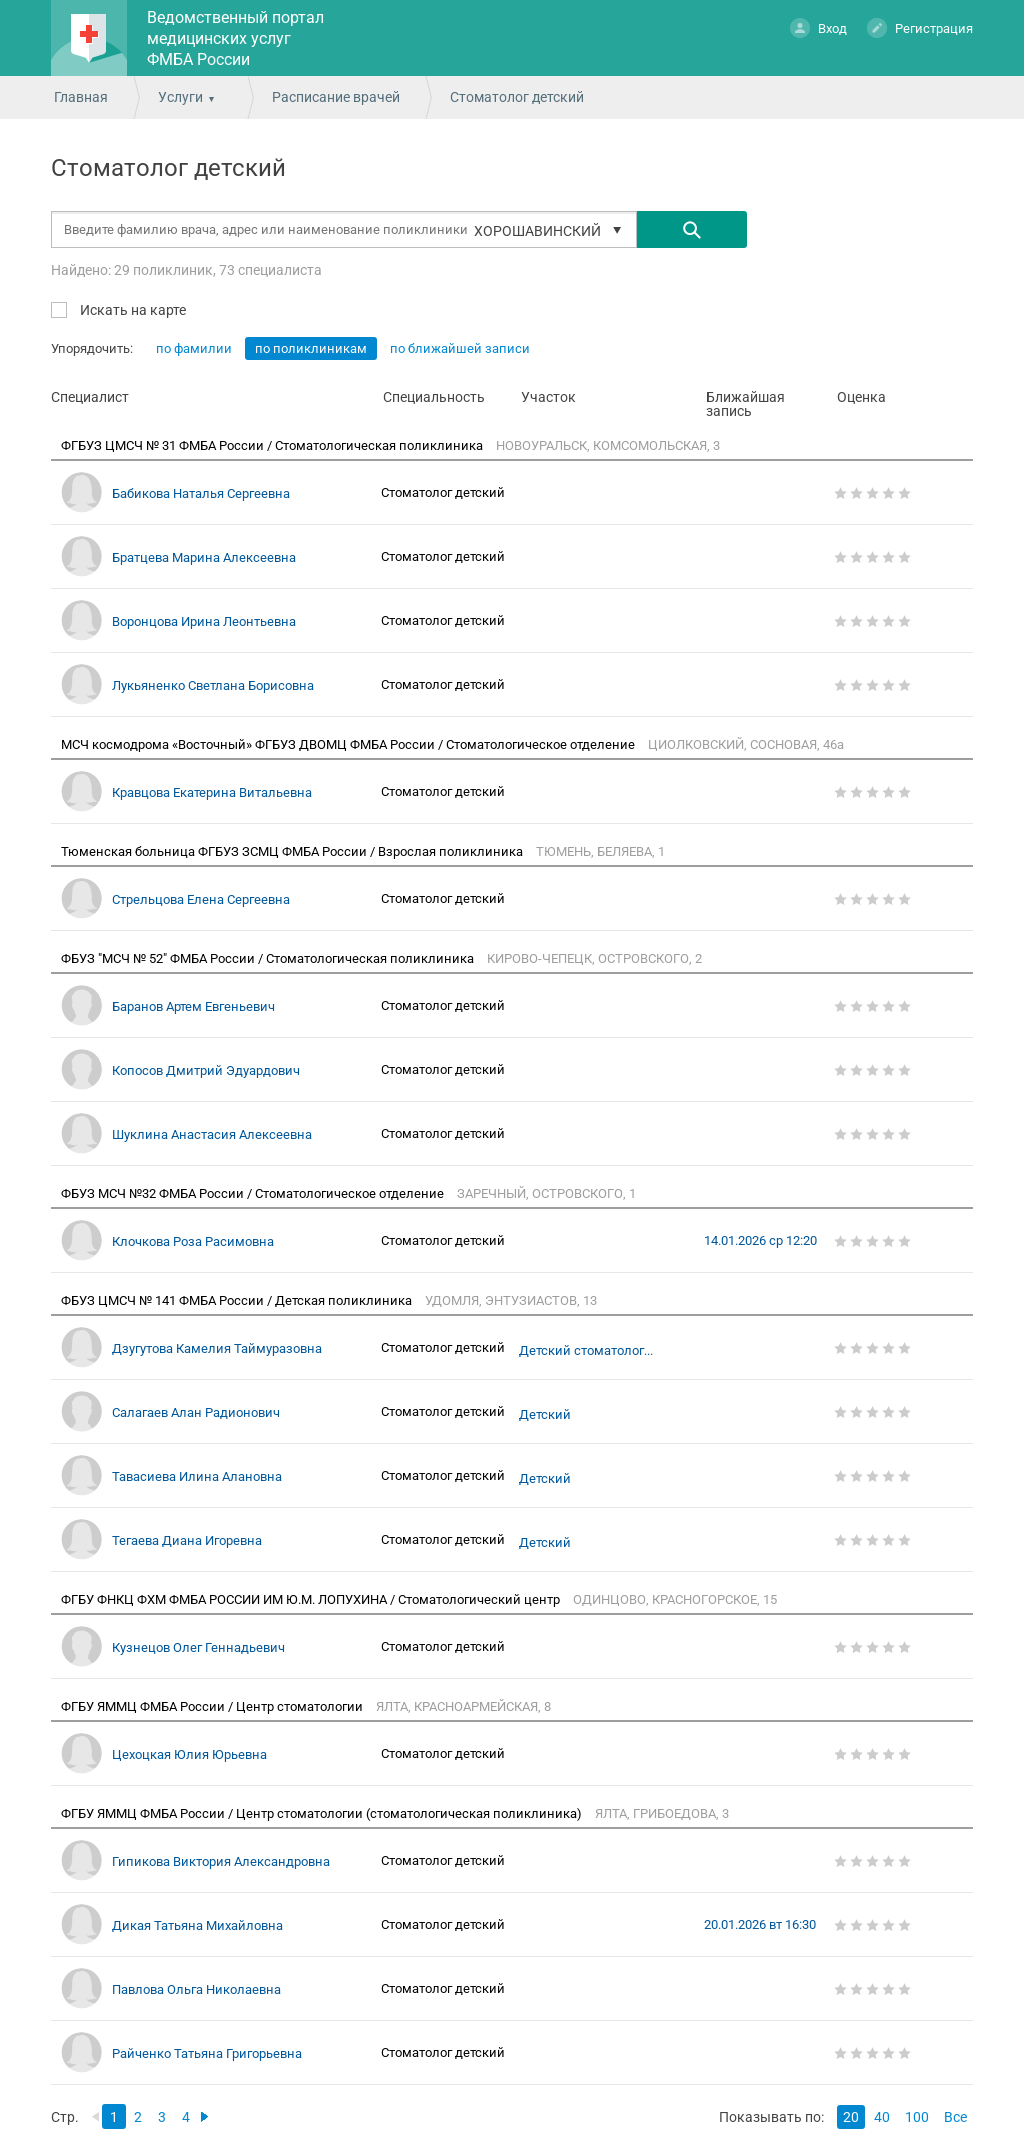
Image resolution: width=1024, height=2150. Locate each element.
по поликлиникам (311, 348)
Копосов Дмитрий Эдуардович (206, 1070)
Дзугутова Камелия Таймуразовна (217, 1348)
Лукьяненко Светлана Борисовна (213, 685)
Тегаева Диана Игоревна (187, 1540)
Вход (818, 27)
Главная (81, 97)
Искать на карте (131, 309)
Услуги (180, 97)
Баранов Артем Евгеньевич (193, 1006)
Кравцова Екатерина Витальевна (212, 792)
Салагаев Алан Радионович (196, 1412)
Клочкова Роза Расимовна (193, 1241)
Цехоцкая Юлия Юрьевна (189, 1754)
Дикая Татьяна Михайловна (197, 1925)
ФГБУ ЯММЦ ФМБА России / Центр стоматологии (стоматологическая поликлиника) (323, 1813)
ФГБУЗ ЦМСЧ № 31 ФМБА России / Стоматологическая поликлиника (273, 445)
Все (955, 2117)
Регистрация (920, 27)
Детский (545, 1415)
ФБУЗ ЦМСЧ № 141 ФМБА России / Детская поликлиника (238, 1300)
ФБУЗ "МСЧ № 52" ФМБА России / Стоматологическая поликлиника (269, 958)
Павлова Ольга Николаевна (196, 1989)
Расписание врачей (336, 97)
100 (917, 2117)
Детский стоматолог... (586, 1351)
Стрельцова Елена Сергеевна (201, 899)
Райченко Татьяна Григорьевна (207, 2053)
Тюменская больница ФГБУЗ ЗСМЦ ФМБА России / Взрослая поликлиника (293, 851)
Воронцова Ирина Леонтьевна (204, 621)
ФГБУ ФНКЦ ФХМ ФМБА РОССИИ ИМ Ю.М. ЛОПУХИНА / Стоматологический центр (312, 1599)
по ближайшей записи (460, 348)
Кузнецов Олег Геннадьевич (198, 1647)
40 (882, 2117)
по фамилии (194, 348)
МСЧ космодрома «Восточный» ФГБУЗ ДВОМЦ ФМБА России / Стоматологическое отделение (349, 744)
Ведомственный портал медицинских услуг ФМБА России (235, 38)
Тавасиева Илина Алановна (197, 1476)
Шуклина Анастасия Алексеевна (212, 1134)
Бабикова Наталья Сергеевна (201, 493)
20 (851, 2117)
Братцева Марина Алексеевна (204, 557)
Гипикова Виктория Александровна (221, 1861)
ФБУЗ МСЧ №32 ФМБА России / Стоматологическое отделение (254, 1193)
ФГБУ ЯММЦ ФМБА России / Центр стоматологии (213, 1706)
